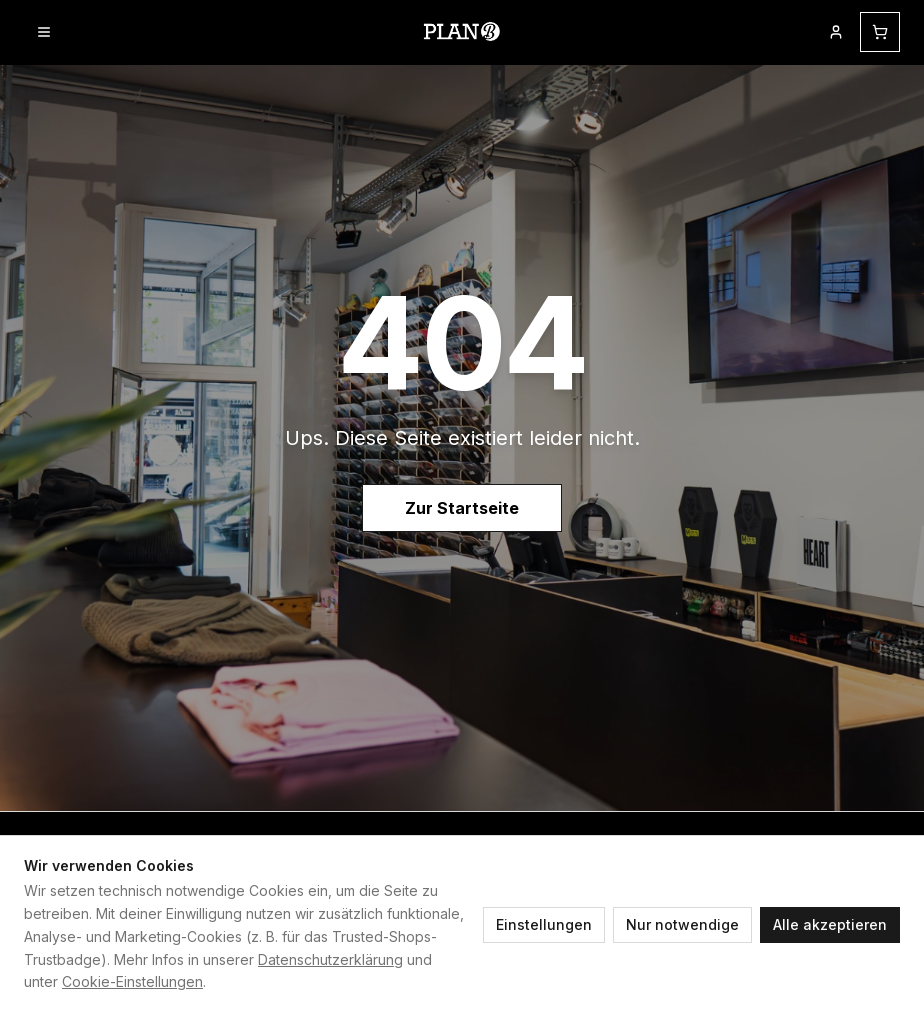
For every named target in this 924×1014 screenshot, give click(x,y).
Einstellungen (544, 924)
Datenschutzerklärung (330, 959)
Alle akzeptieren (830, 924)
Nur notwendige (682, 924)
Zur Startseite (462, 508)
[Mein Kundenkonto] (836, 32)
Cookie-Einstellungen (132, 981)
